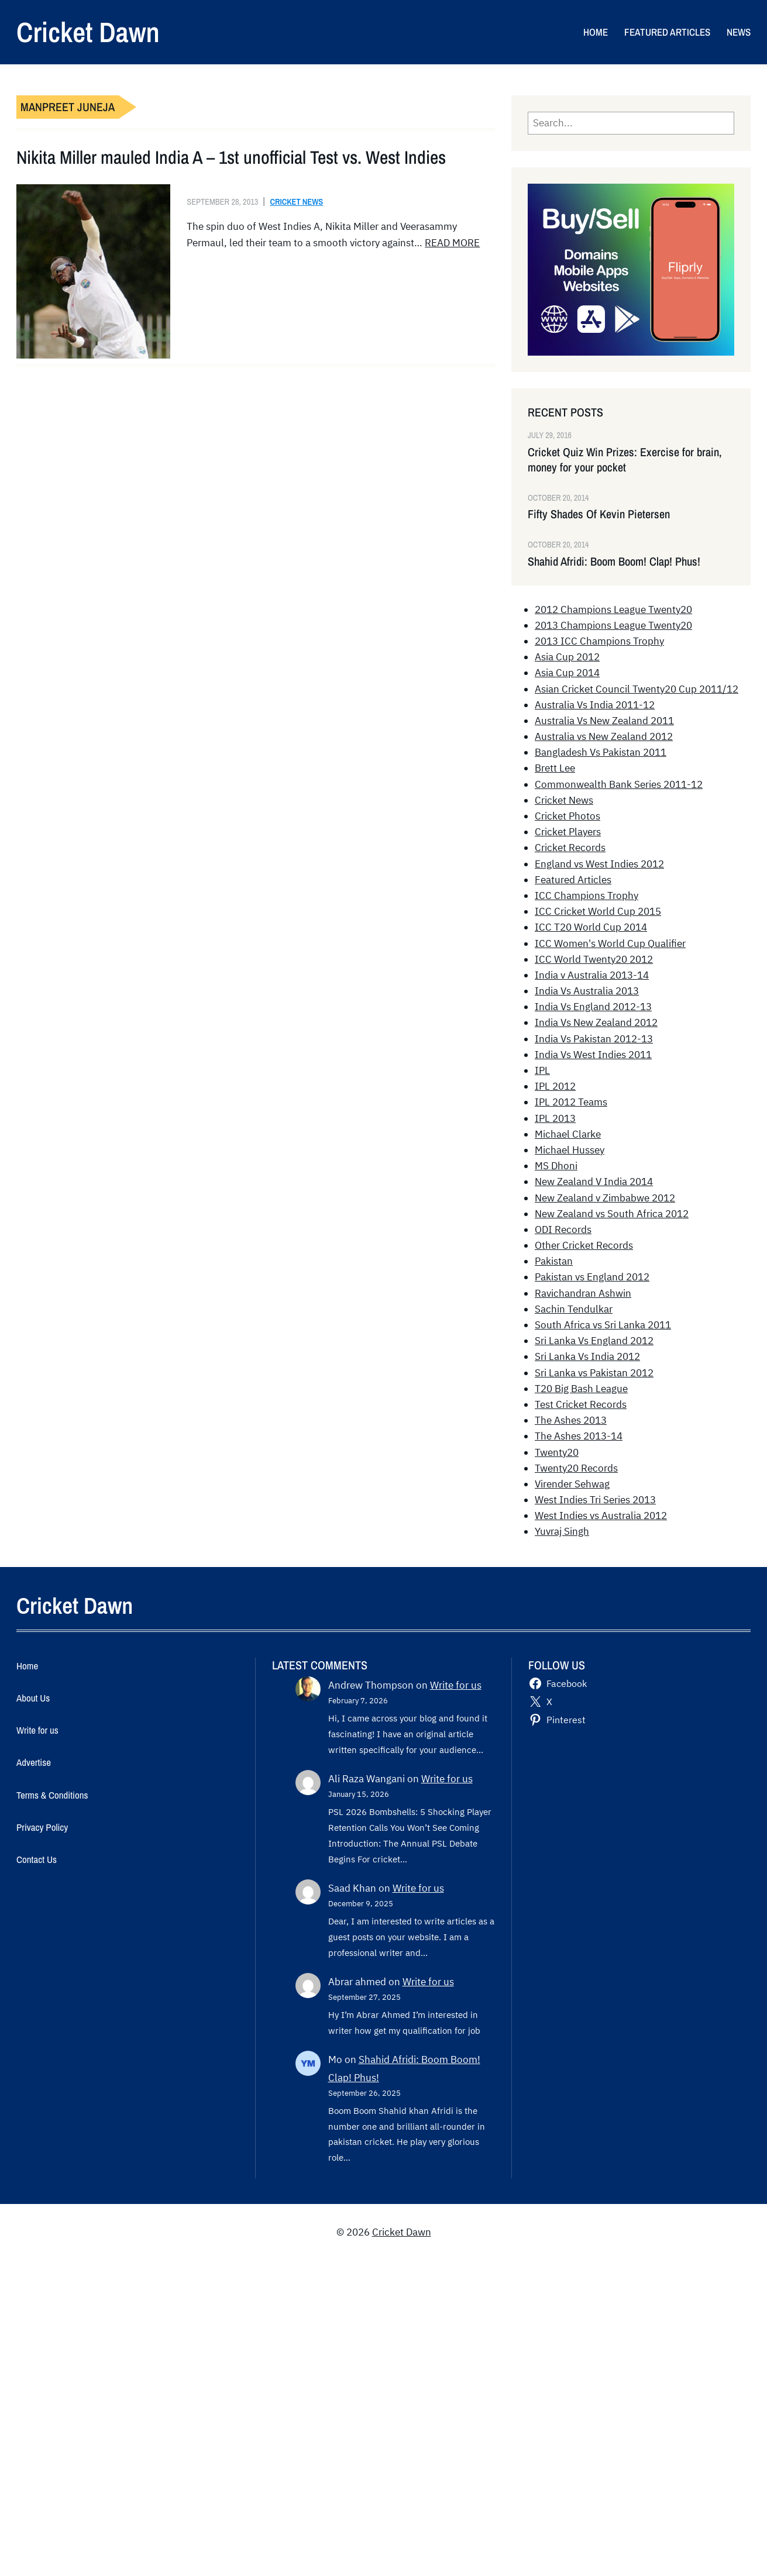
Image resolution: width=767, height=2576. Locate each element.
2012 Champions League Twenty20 (613, 609)
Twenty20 (557, 1452)
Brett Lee (555, 768)
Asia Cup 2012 (567, 656)
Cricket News (296, 201)
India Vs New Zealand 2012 (596, 1022)
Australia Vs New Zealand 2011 (604, 720)
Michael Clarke (568, 1134)
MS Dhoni (556, 1165)
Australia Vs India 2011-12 (595, 704)
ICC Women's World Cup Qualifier (610, 943)
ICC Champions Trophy (586, 895)
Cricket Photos (567, 816)
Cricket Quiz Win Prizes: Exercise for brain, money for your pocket (625, 460)
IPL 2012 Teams (571, 1102)
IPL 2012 (555, 1086)
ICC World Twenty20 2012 (594, 959)
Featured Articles (573, 879)
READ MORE (452, 242)
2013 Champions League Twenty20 (613, 625)
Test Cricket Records (581, 1404)
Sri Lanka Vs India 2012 (587, 1356)
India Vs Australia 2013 (587, 990)
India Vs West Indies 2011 (593, 1054)
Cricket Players (568, 831)
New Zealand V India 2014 (594, 1181)
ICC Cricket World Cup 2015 (598, 911)
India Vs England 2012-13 (593, 1006)
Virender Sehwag (572, 1484)
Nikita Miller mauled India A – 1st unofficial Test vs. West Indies (231, 157)
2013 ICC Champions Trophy (599, 641)
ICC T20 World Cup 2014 (591, 927)
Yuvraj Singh (562, 1531)
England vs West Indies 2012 (599, 863)
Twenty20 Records (576, 1468)
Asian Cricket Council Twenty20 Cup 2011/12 (636, 689)
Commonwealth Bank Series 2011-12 (619, 784)
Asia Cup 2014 (567, 672)
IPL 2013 (555, 1118)
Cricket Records (570, 847)
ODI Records (563, 1229)
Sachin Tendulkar (574, 1309)
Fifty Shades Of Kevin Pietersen (599, 514)
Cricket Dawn (88, 32)
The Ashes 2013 (571, 1420)
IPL (542, 1070)
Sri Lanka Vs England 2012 (594, 1340)
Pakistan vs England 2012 (592, 1276)
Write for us (455, 1685)
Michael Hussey (569, 1150)
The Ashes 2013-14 (578, 1436)
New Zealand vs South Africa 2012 (612, 1213)
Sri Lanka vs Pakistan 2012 (594, 1372)
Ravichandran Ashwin (583, 1293)
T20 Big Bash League (581, 1388)
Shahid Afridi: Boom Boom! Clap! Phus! (614, 561)
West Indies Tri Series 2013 (595, 1499)
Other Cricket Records (584, 1245)
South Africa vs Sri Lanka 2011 (603, 1324)
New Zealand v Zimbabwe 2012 (605, 1197)
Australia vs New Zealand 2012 (604, 736)
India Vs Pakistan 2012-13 (594, 1038)
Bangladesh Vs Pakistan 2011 (600, 752)
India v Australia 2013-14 (592, 975)
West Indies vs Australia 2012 (601, 1515)
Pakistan (554, 1261)
